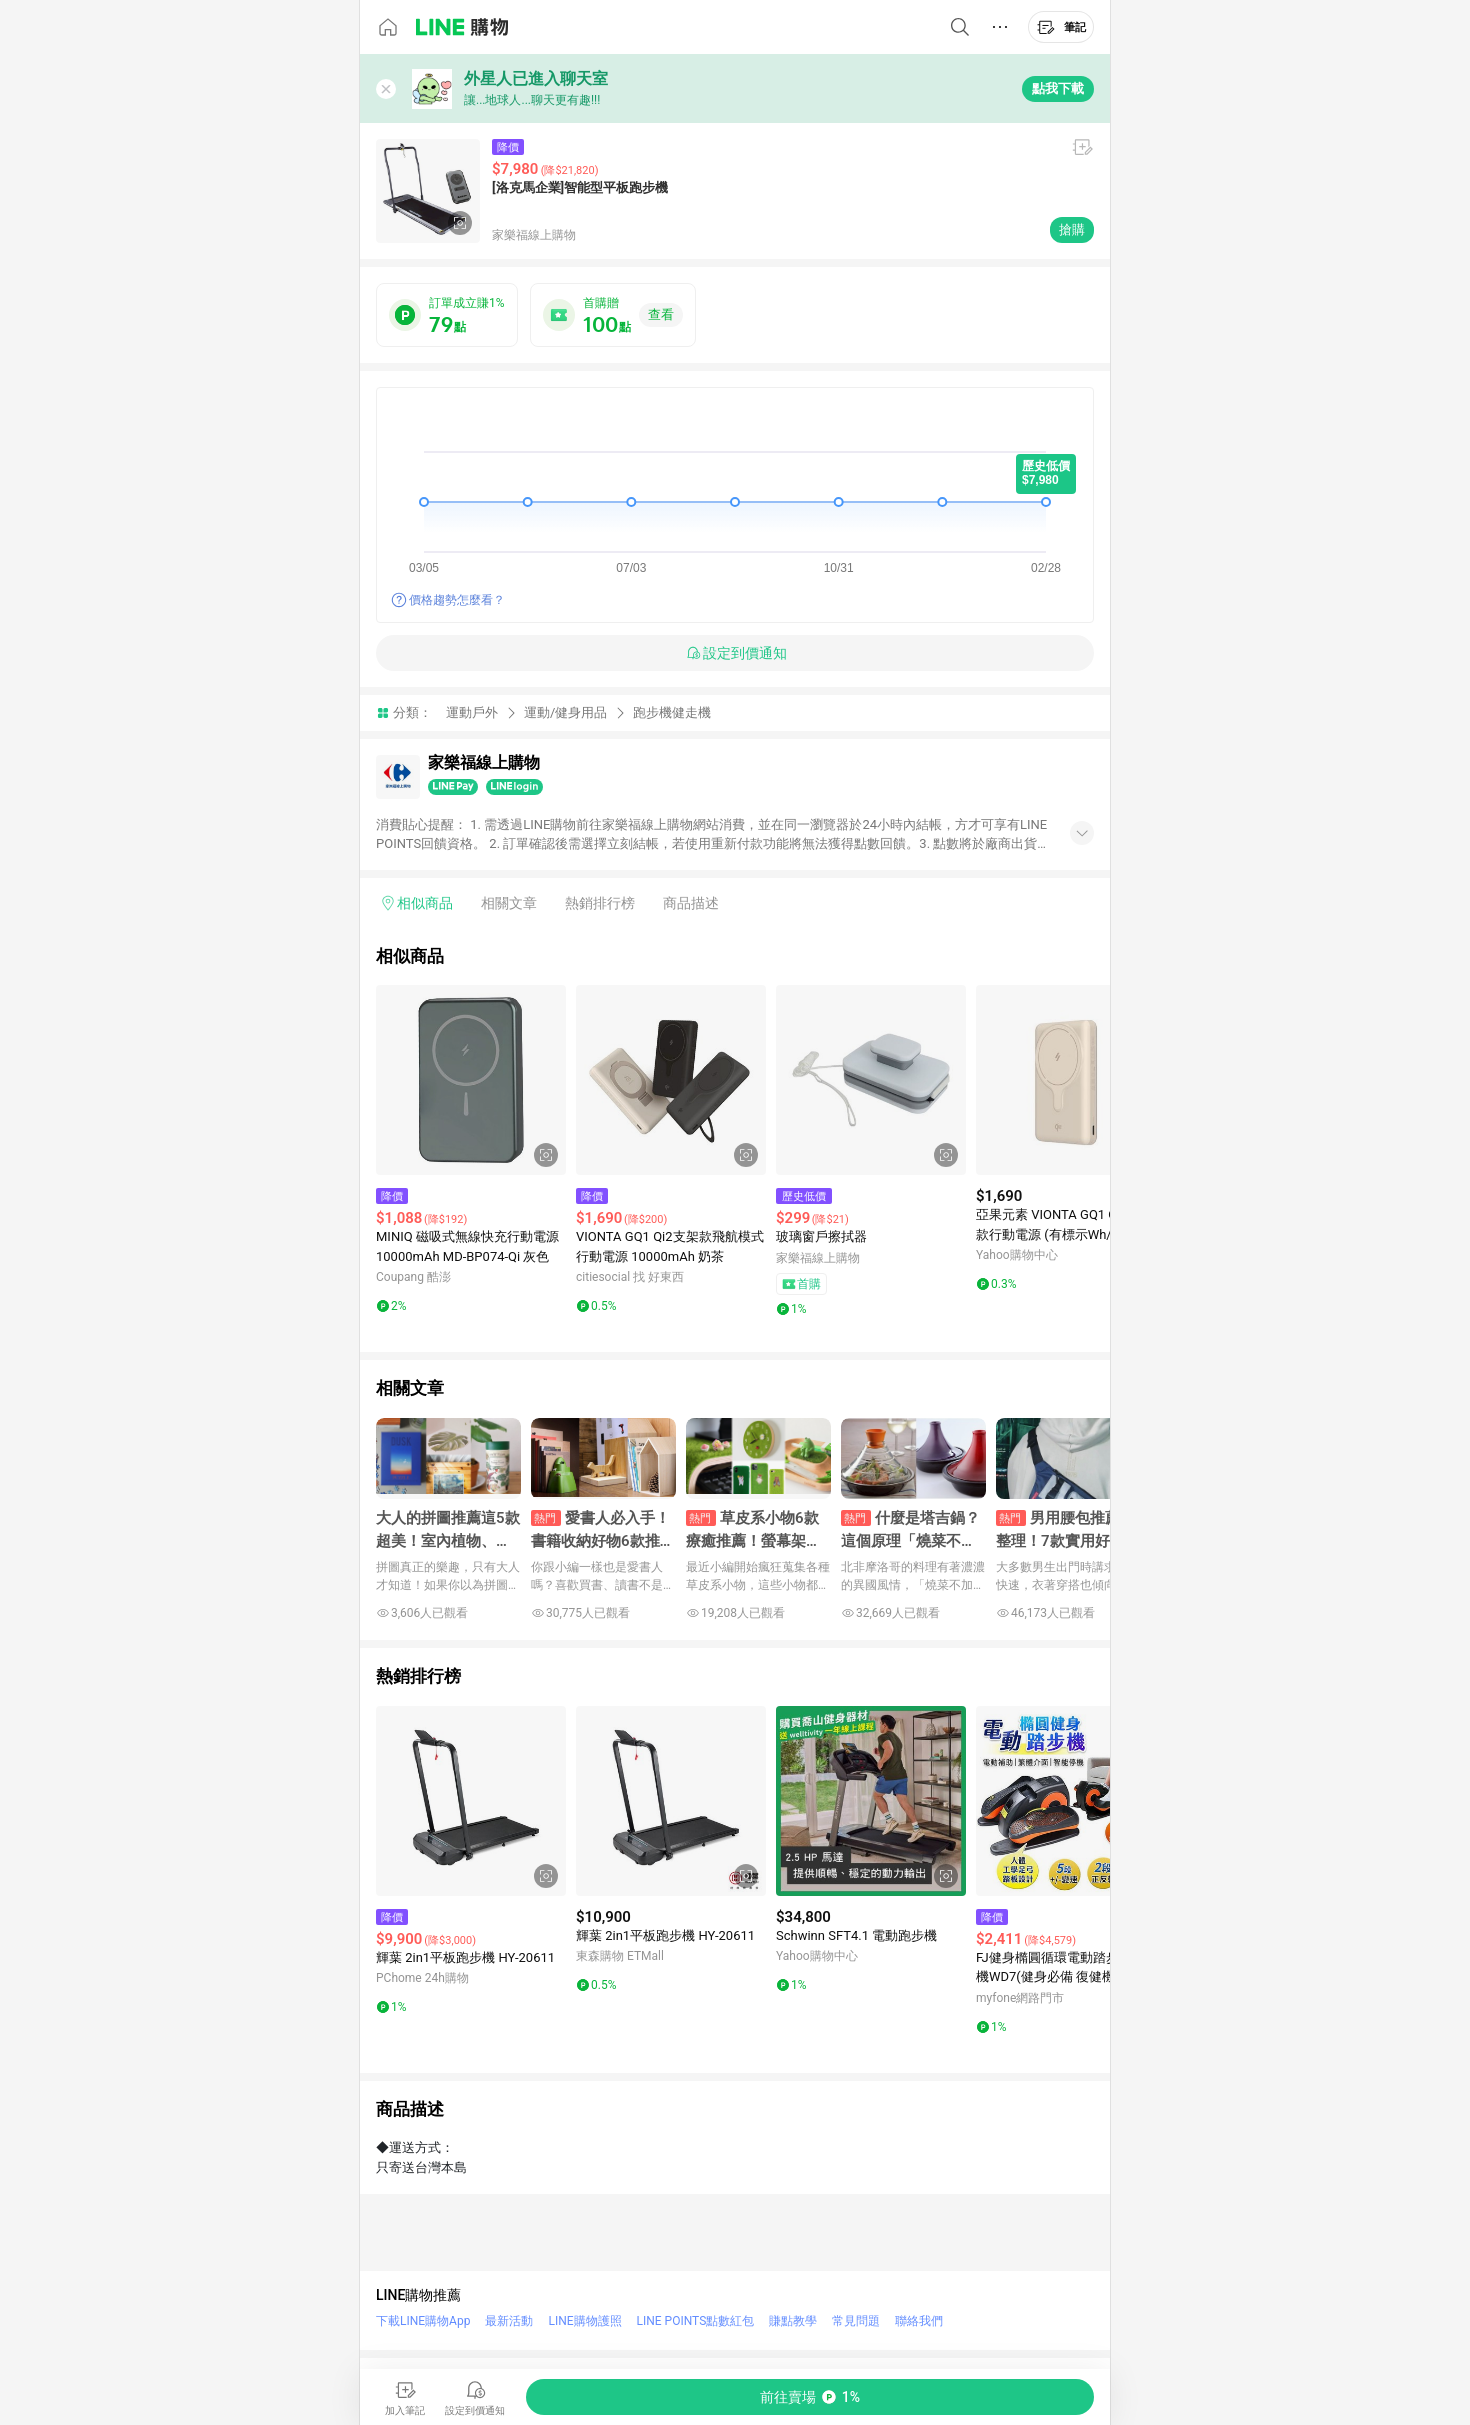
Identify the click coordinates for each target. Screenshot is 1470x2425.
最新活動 (509, 2321)
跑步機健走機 (672, 712)
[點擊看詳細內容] (471, 1080)
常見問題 (856, 2321)
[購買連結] (810, 2397)
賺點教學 (793, 2321)
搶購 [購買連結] (1072, 229)
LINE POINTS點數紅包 (696, 2321)
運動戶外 (472, 712)
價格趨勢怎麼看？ (457, 600)
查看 (661, 314)
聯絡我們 (919, 2321)
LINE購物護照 (584, 2321)
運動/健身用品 (565, 712)
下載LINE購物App (423, 2321)
